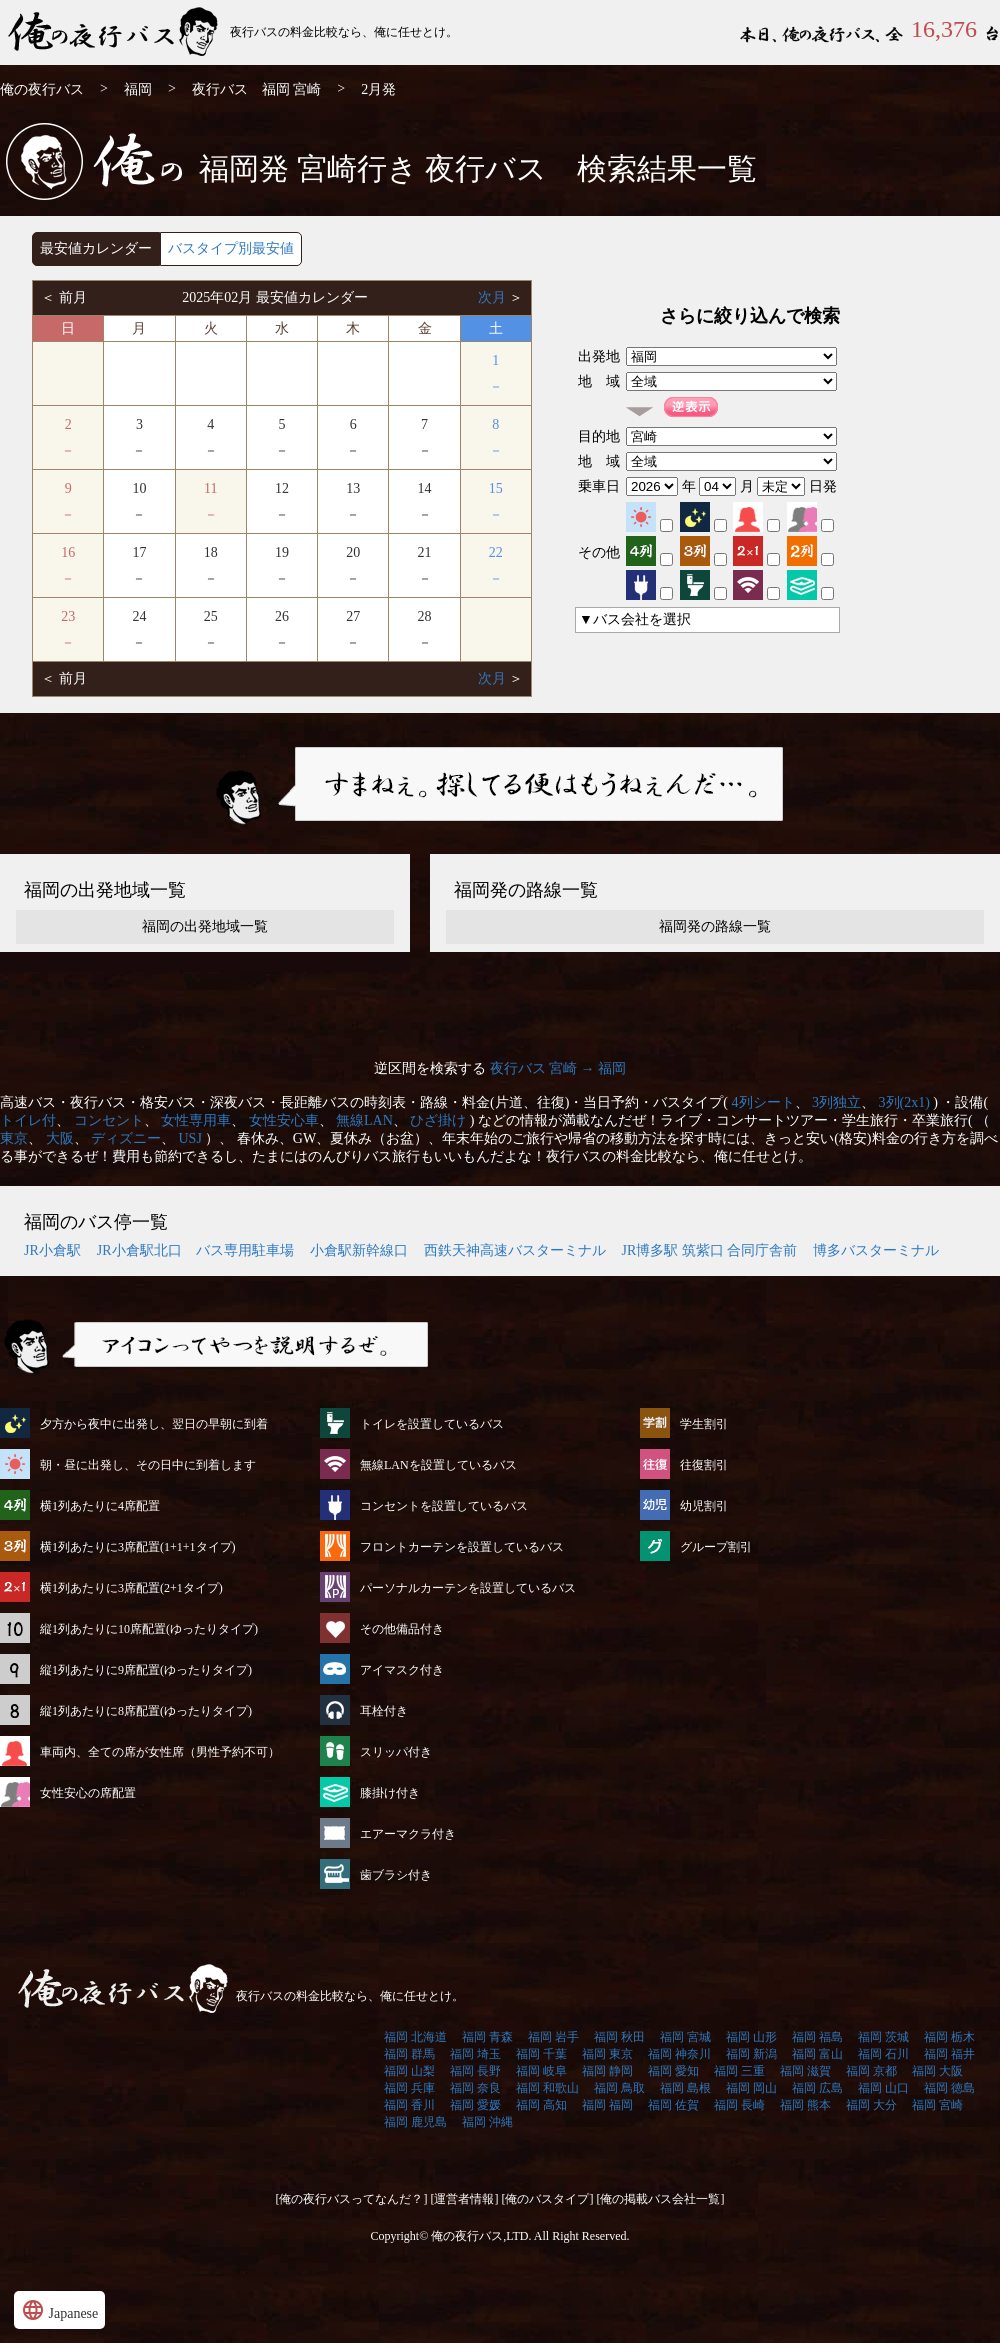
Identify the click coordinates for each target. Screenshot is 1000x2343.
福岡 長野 (475, 2071)
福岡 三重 (739, 2071)
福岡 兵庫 (409, 2088)
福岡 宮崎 (937, 2105)
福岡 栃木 (949, 2037)
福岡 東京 (607, 2054)
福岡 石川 (883, 2054)
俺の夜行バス (42, 89)
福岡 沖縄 (487, 2122)
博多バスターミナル (876, 1250)
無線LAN (364, 1120)
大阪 (60, 1138)
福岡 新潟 (751, 2054)
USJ (190, 1138)
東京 (14, 1138)
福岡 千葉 (541, 2054)
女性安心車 (284, 1120)
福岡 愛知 (673, 2071)
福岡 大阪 (937, 2071)
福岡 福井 (949, 2054)
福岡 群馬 (409, 2054)
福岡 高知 (541, 2105)
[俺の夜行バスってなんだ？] (352, 2199)
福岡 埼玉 (475, 2054)
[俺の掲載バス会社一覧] (661, 2199)
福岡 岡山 (751, 2088)
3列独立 (836, 1102)
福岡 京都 (871, 2071)
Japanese (59, 2310)
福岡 (138, 89)
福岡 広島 (817, 2088)
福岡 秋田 (619, 2037)
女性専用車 (196, 1120)
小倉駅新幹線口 (359, 1250)
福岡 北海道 (415, 2037)
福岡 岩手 (553, 2037)
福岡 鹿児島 (415, 2122)
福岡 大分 (871, 2105)
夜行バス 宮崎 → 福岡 (558, 1068)
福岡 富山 (817, 2054)
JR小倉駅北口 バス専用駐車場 (195, 1250)
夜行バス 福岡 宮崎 (257, 89)
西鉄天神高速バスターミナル (515, 1250)
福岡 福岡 (607, 2105)
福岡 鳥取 (619, 2088)
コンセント (109, 1120)
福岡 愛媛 (475, 2105)
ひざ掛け (438, 1120)
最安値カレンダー (96, 248)
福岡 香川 (409, 2105)
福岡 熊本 (805, 2105)
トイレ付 (28, 1120)
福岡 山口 (883, 2088)
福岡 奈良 (475, 2088)
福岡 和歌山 (547, 2088)
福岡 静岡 (607, 2071)
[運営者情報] (465, 2199)
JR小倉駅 (52, 1250)
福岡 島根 (685, 2088)
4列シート (763, 1102)
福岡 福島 (817, 2037)
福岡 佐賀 (673, 2105)
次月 (494, 297)
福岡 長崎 (739, 2105)
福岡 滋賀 (805, 2071)
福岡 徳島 (949, 2088)
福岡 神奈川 (679, 2054)
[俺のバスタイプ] (548, 2199)
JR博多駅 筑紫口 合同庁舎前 (710, 1250)
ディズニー (126, 1138)
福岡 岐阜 (541, 2071)
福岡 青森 (487, 2037)
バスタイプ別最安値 (231, 248)
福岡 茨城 (883, 2037)
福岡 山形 (751, 2037)
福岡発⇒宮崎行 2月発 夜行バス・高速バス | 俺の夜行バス (115, 32)
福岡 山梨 (409, 2071)
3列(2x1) (904, 1102)
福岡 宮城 (685, 2037)
